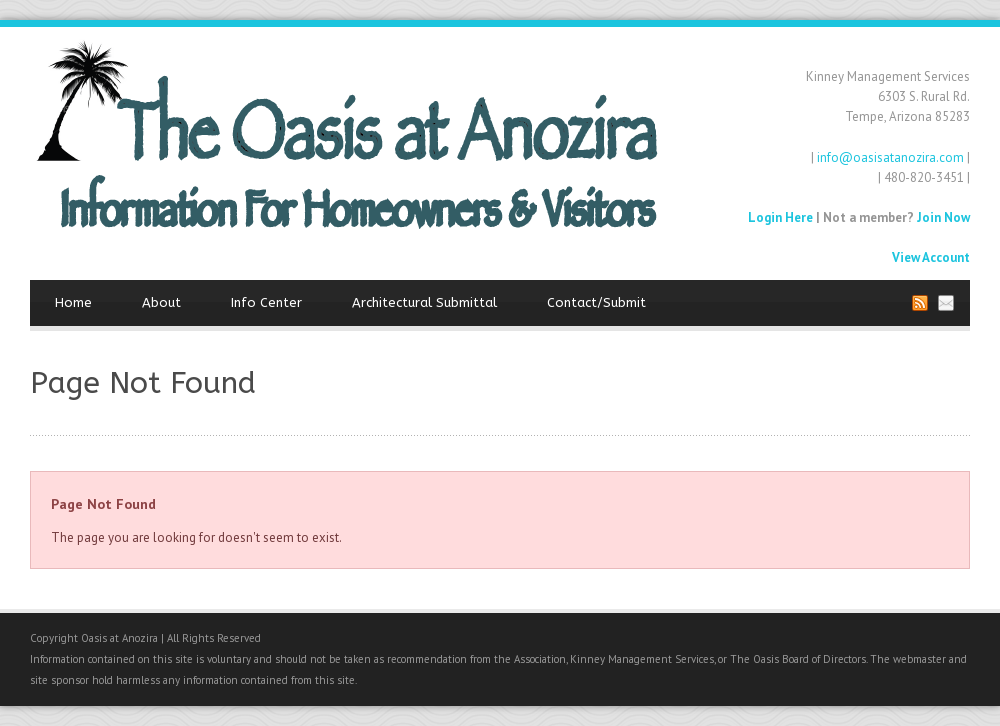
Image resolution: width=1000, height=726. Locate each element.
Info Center (266, 302)
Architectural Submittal (424, 302)
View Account (931, 257)
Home (73, 302)
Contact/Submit (596, 302)
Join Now (943, 217)
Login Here (780, 217)
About (161, 302)
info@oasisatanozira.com (890, 157)
